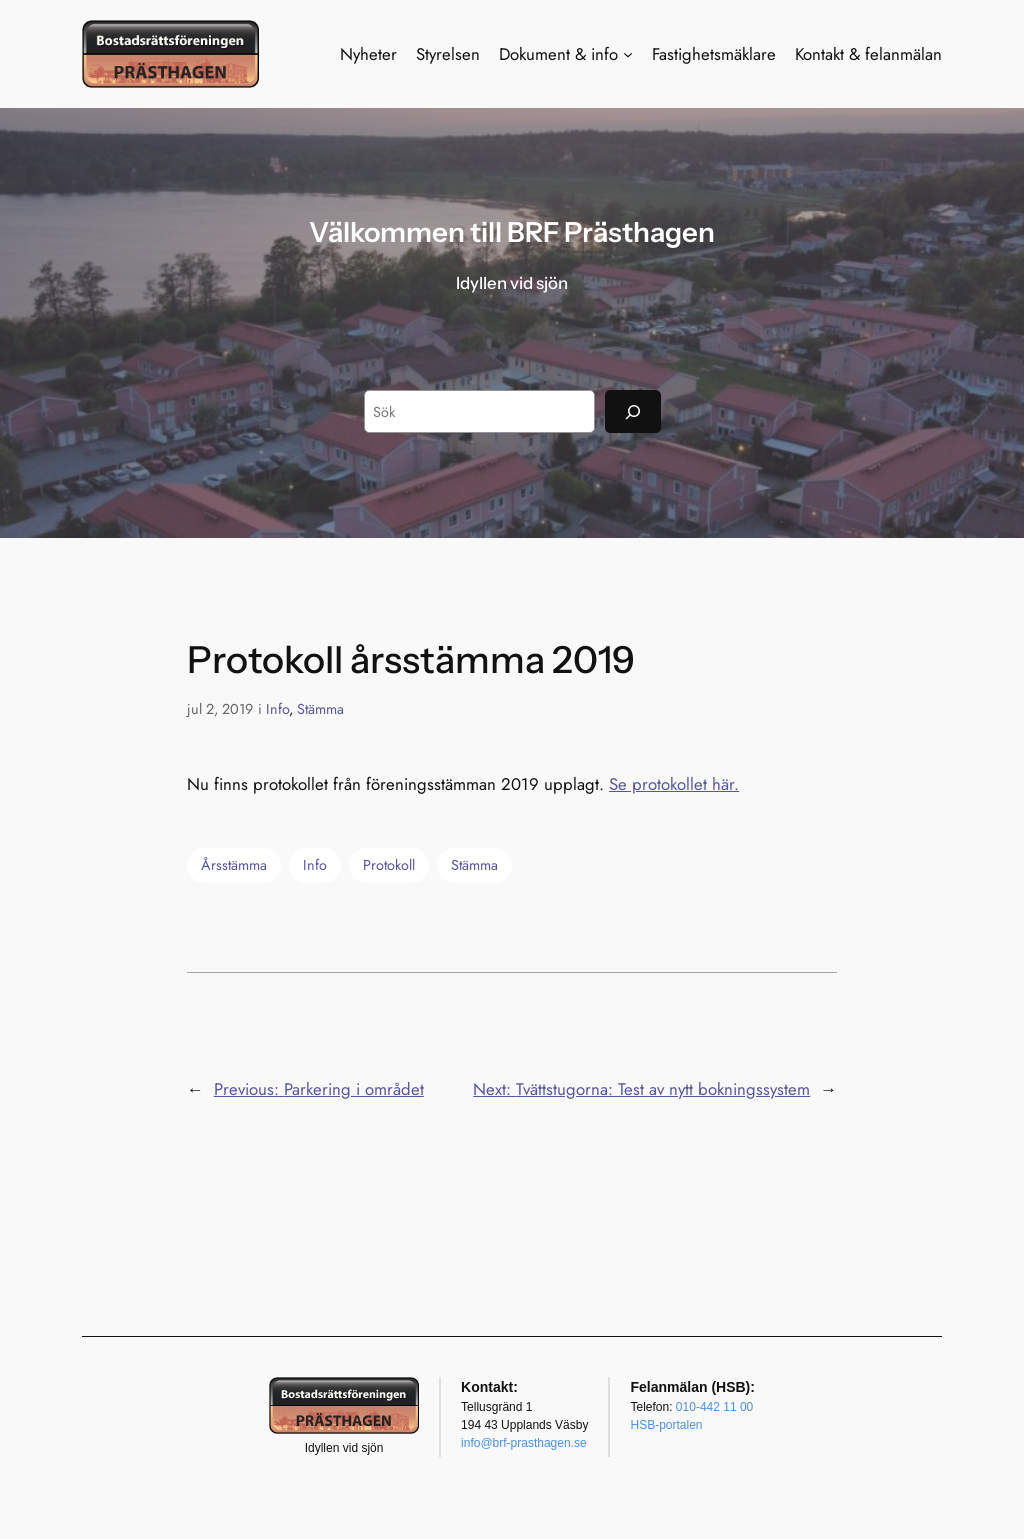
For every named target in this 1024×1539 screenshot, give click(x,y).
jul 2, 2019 (220, 709)
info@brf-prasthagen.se (524, 1443)
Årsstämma (234, 865)
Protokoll (389, 865)
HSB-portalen (666, 1425)
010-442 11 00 (714, 1407)
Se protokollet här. (674, 784)
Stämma (320, 709)
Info (277, 709)
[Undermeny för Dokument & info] (628, 54)
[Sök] (633, 411)
